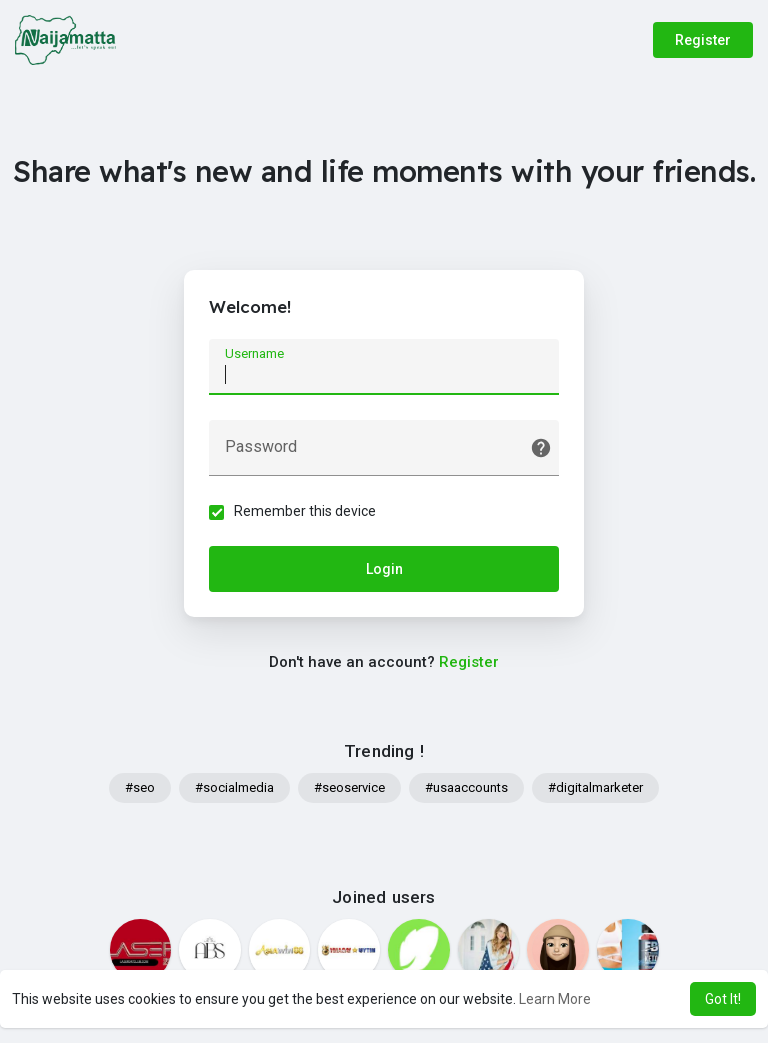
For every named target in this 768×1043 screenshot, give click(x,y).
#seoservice (349, 787)
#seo (140, 787)
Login (384, 569)
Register (703, 40)
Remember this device (305, 511)
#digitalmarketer (595, 787)
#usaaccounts (466, 787)
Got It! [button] (723, 999)
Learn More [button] (555, 999)
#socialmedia (234, 787)
